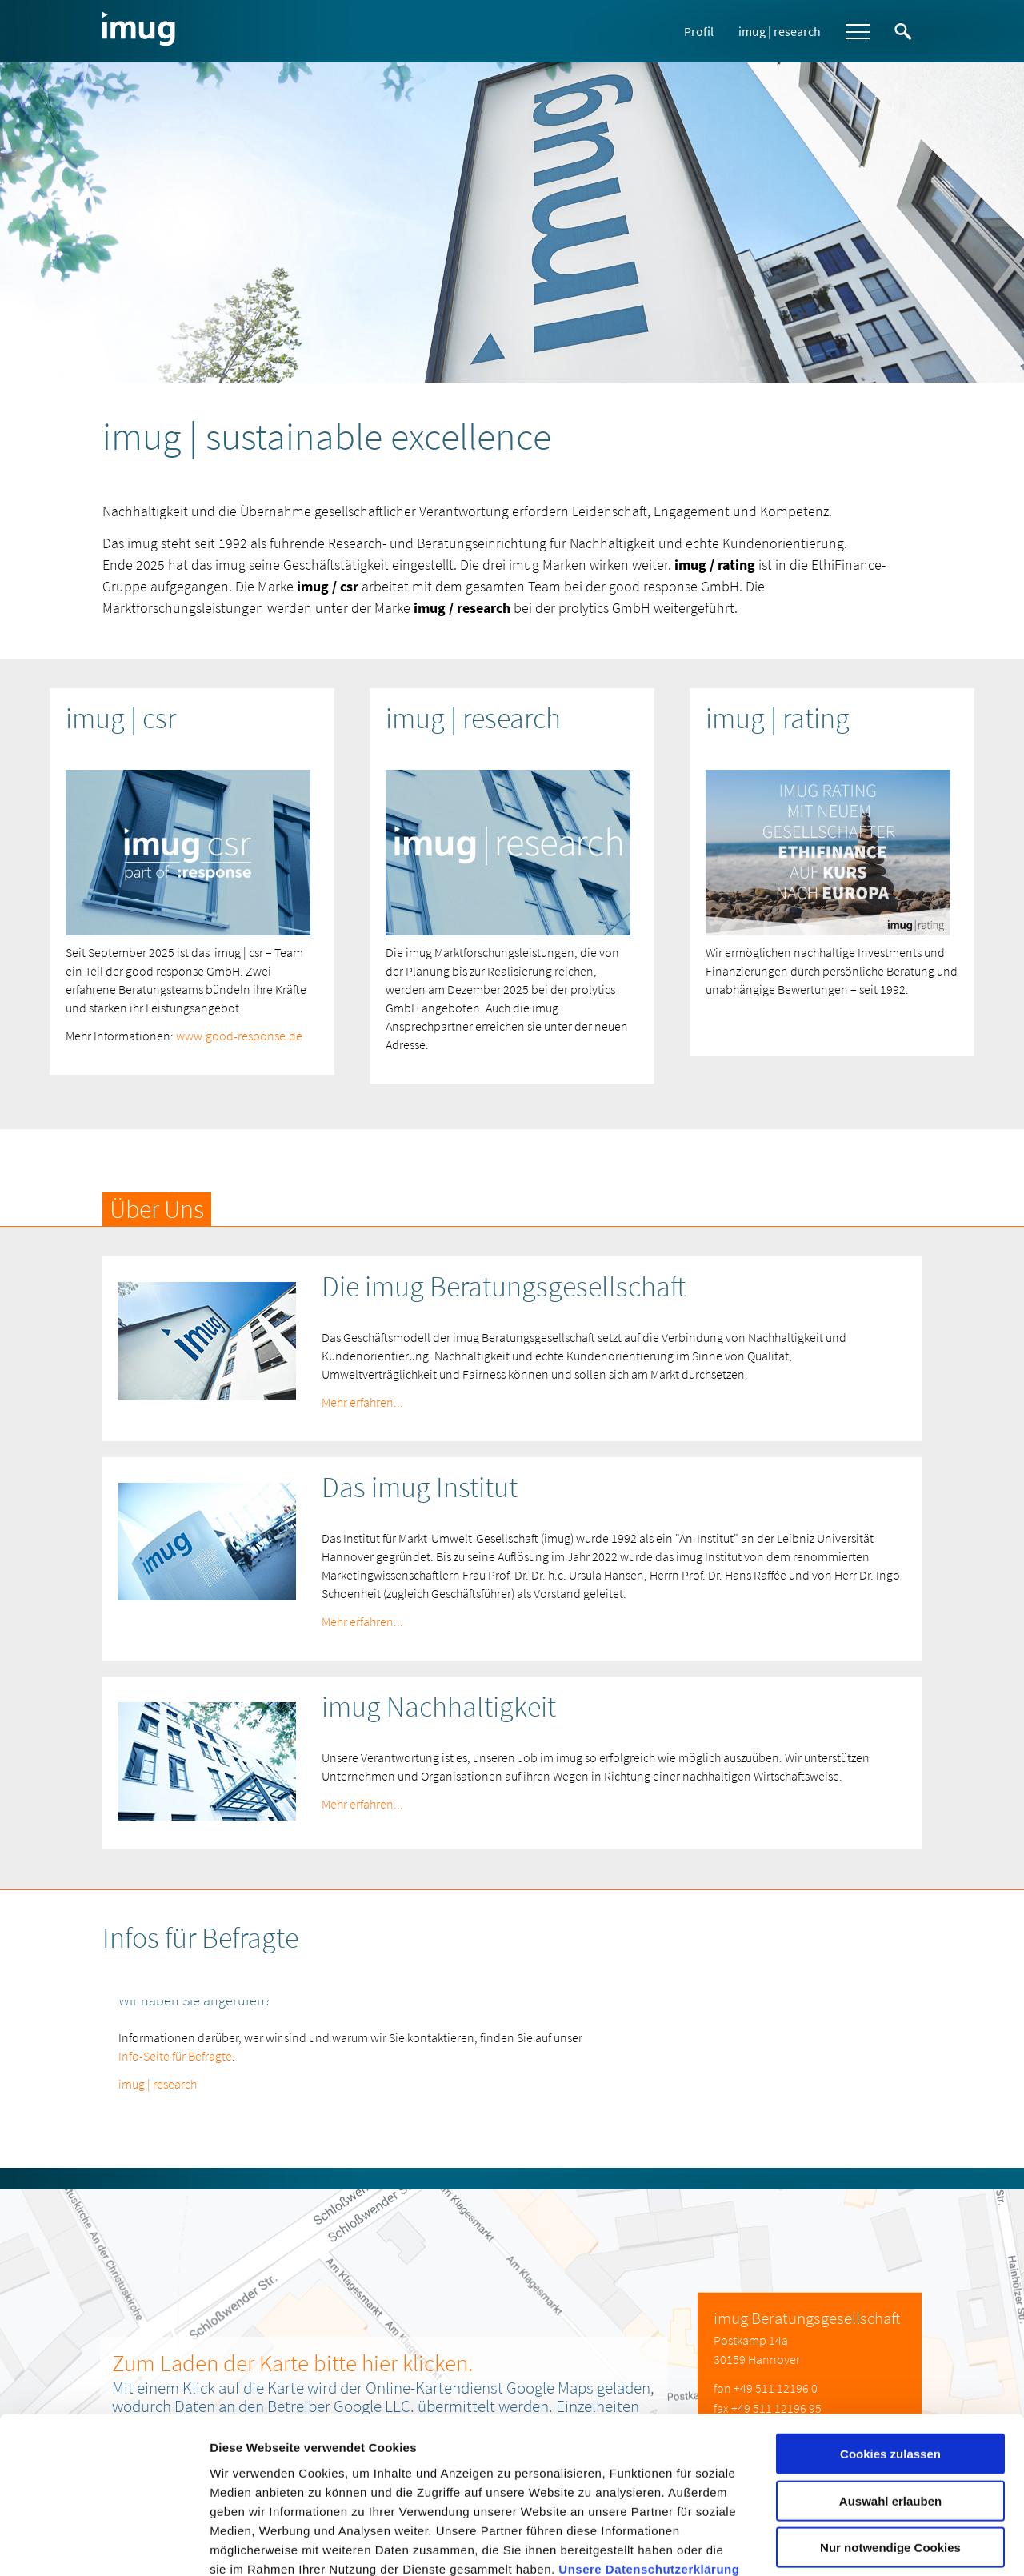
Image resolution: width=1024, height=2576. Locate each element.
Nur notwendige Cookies (890, 2439)
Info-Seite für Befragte (175, 2055)
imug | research (779, 31)
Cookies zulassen (890, 2346)
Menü (858, 31)
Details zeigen (850, 2544)
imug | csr (121, 718)
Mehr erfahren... (362, 1401)
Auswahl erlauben (890, 2393)
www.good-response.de (239, 1035)
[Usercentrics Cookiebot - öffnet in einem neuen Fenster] (104, 2545)
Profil (699, 31)
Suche (903, 31)
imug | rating (778, 718)
